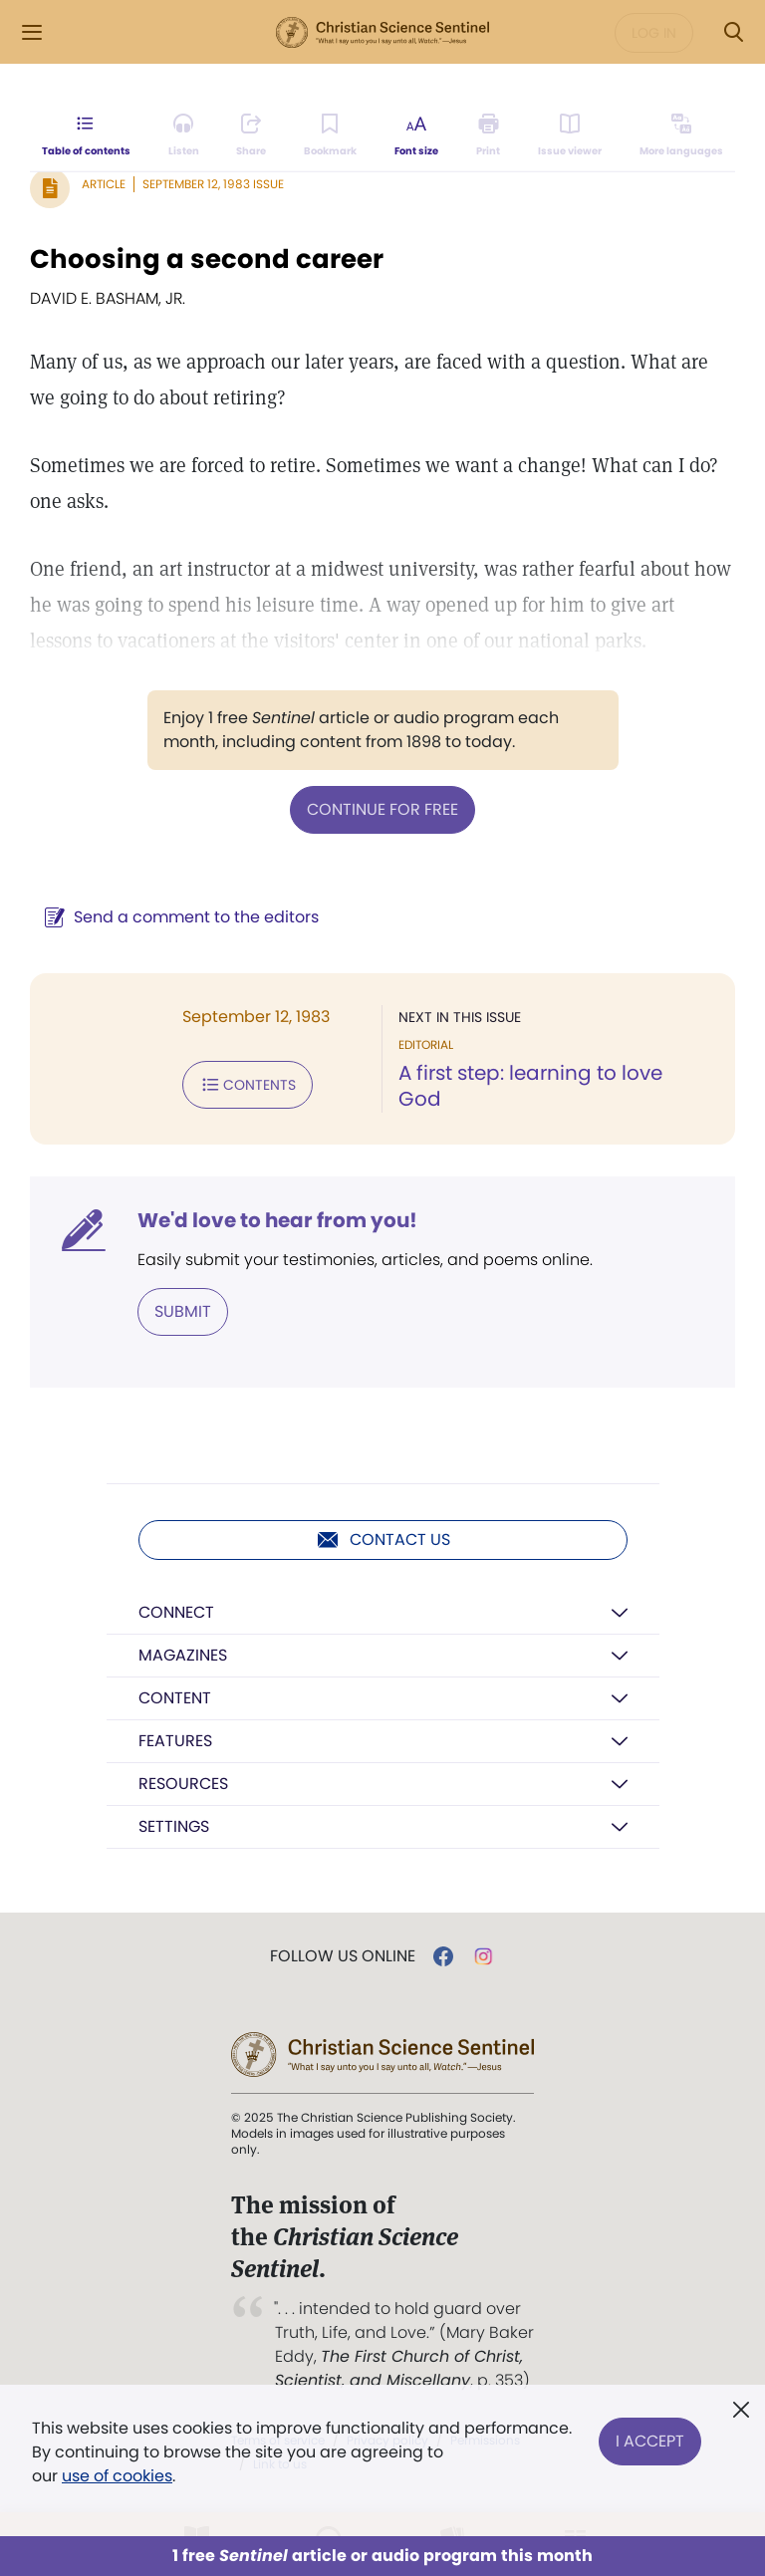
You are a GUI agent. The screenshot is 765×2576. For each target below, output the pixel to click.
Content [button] (174, 1697)
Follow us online (342, 1956)
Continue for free (382, 809)
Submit (182, 1311)
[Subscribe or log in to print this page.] (488, 135)
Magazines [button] (182, 1655)
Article (104, 183)
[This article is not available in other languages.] (681, 135)
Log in (654, 33)
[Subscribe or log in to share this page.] (251, 135)
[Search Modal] (733, 32)
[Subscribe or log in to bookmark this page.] (330, 135)
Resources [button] (183, 1783)
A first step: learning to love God (530, 1086)
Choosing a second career (206, 259)
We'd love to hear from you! (277, 1220)
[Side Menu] (32, 32)
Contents (247, 1085)
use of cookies (117, 2475)
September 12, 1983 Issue (213, 183)
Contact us (383, 1540)
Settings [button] (173, 1826)
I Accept (650, 2440)
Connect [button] (176, 1612)
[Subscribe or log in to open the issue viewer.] (570, 135)
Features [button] (175, 1740)
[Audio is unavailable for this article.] (183, 135)
